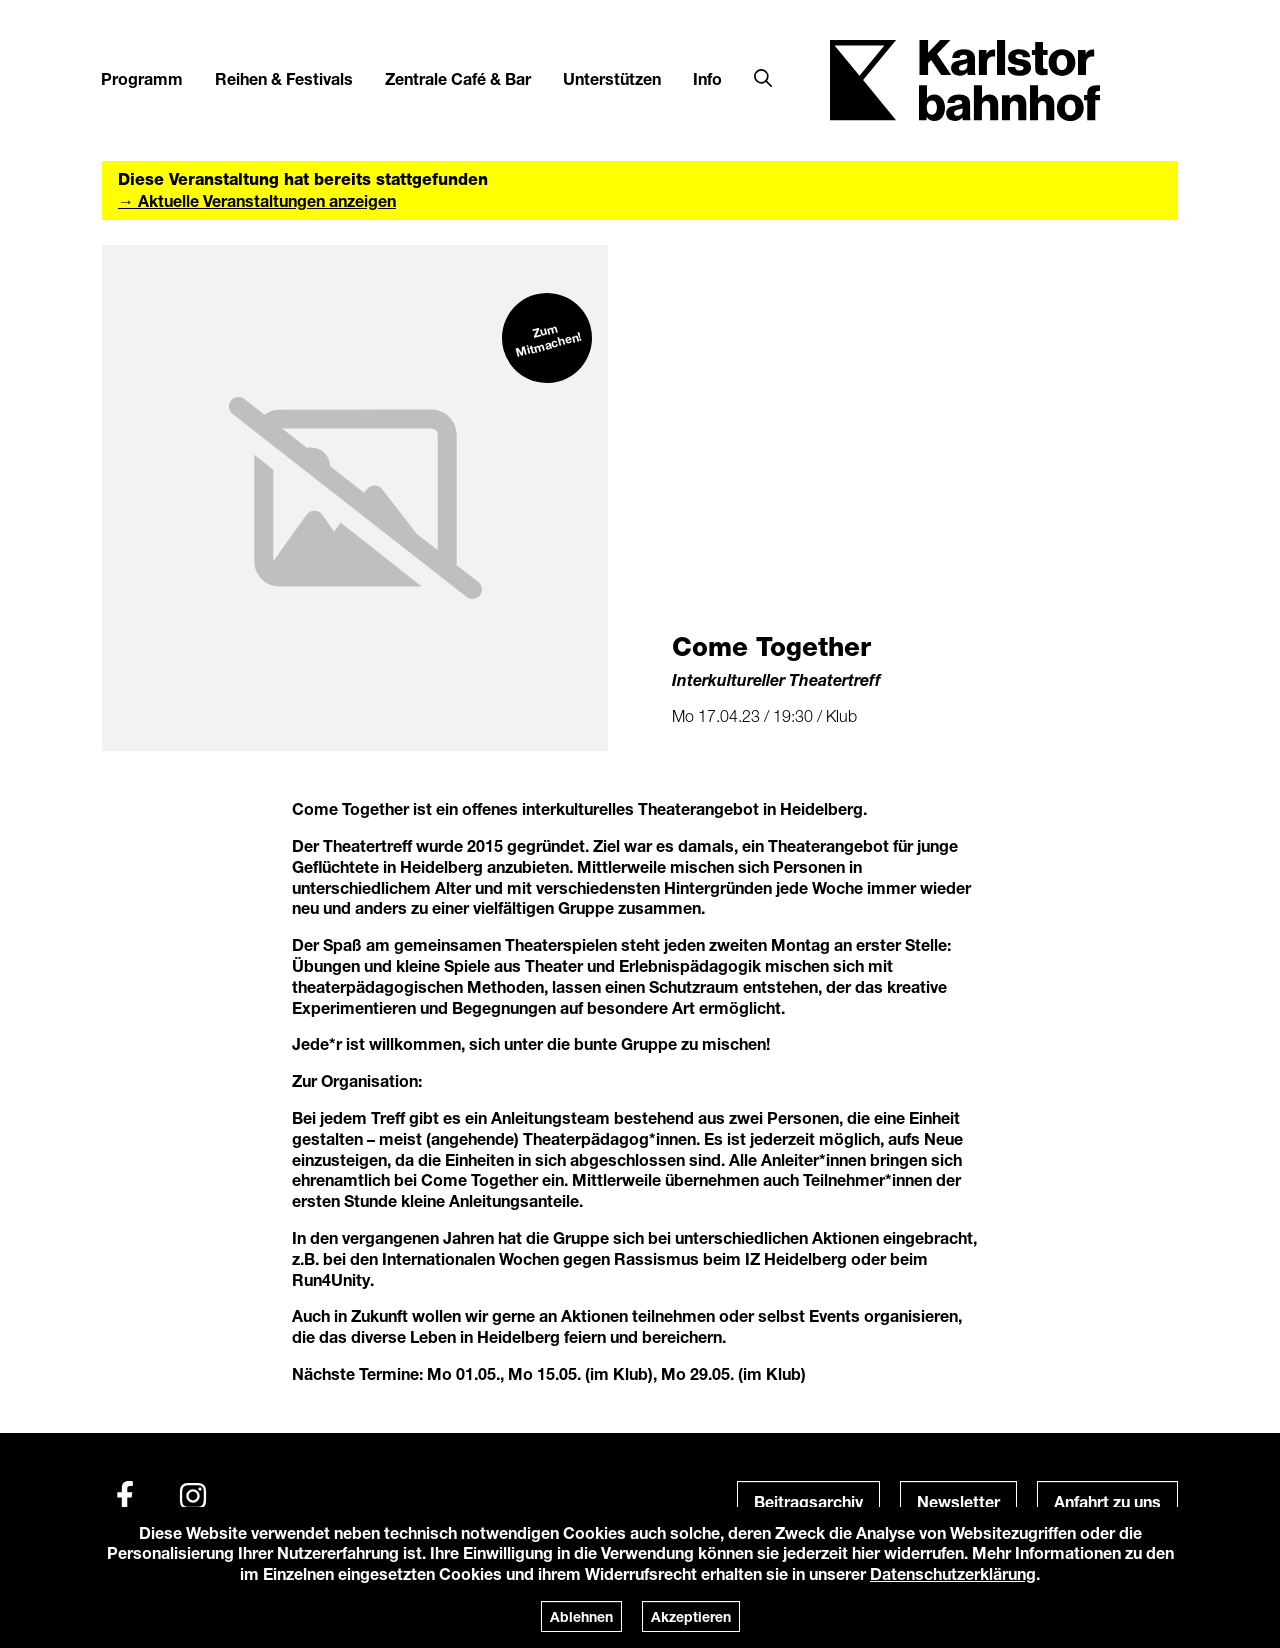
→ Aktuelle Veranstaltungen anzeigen (257, 200)
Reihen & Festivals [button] (284, 78)
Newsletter (958, 1501)
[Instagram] (193, 1496)
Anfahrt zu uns (1107, 1501)
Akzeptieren (691, 1616)
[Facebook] (125, 1496)
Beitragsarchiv (808, 1501)
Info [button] (707, 78)
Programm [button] (142, 78)
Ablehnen (581, 1616)
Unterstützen (612, 78)
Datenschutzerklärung (953, 1573)
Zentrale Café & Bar (458, 78)
